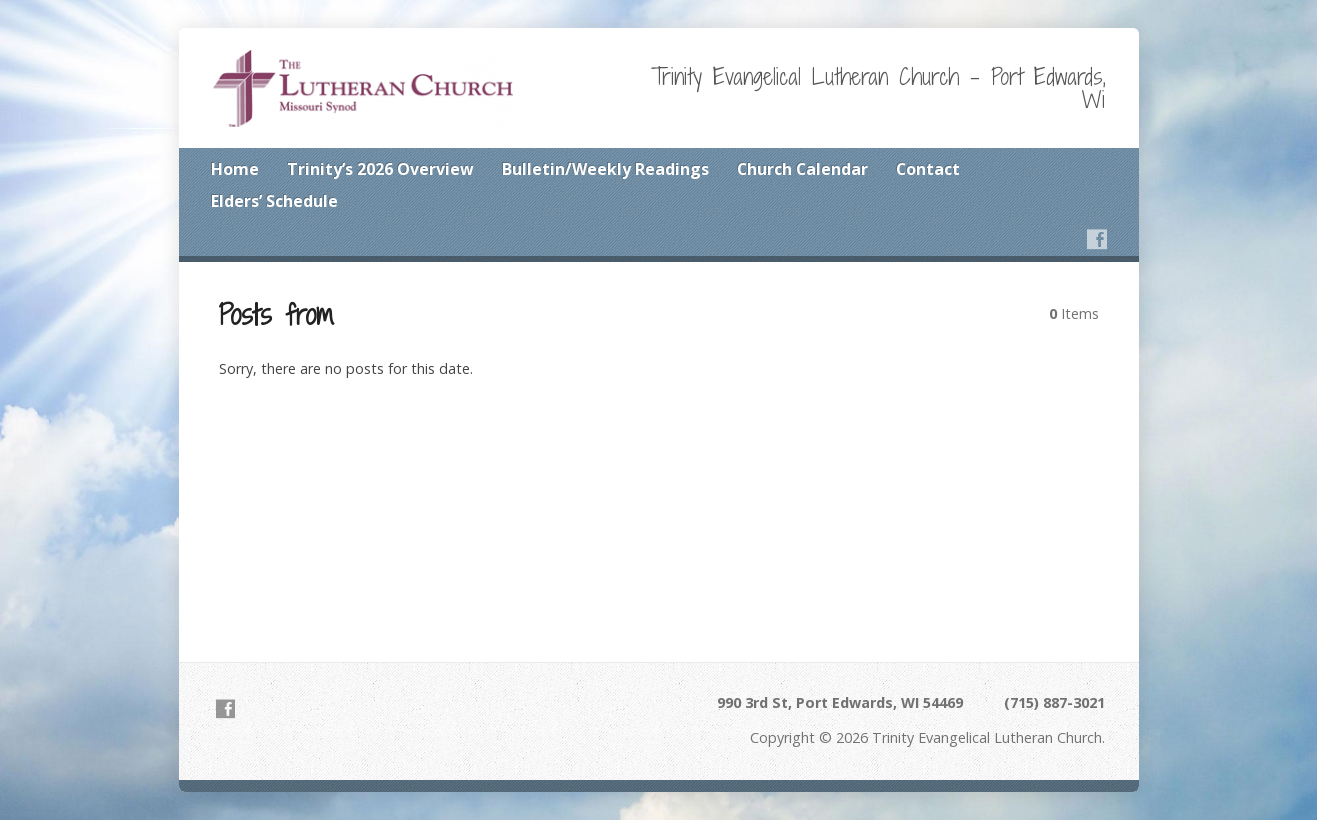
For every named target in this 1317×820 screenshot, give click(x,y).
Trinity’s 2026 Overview (380, 169)
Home (235, 169)
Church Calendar (802, 169)
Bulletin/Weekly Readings (605, 169)
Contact (928, 169)
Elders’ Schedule (274, 201)
